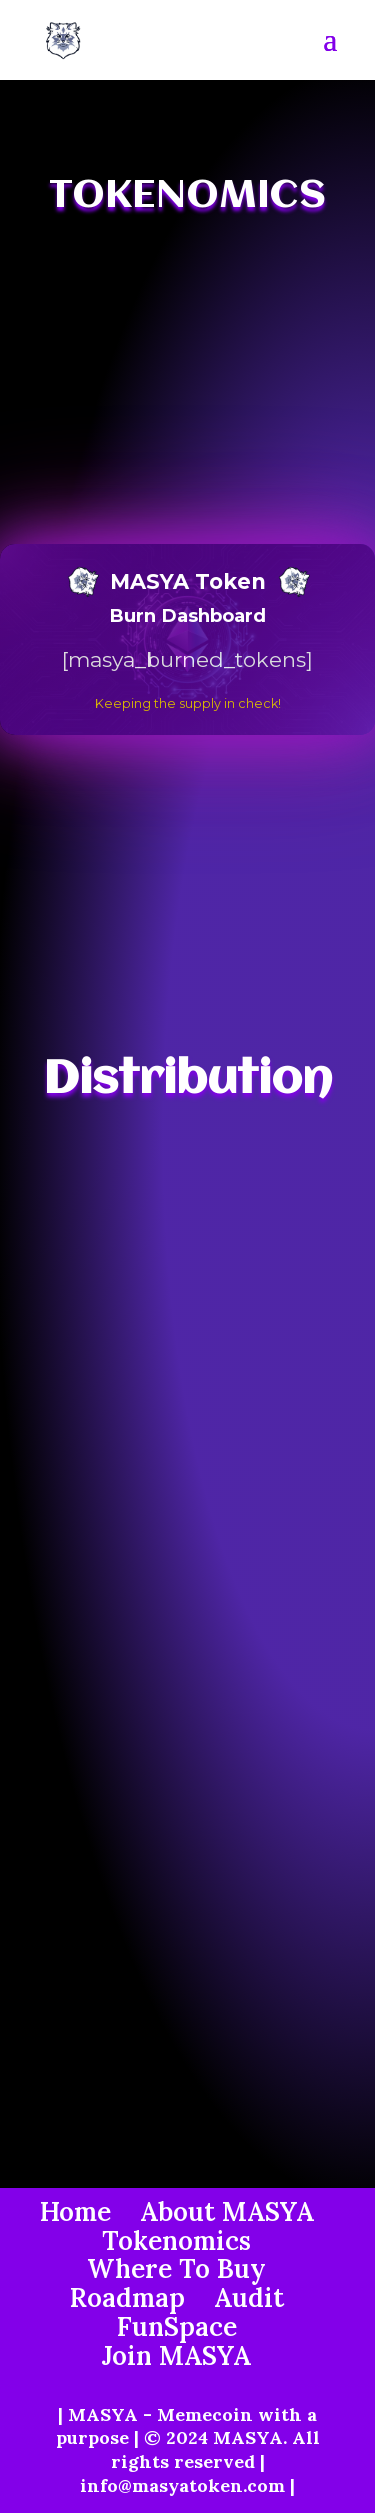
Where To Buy (176, 2268)
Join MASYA (176, 2355)
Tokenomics (176, 2240)
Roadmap (127, 2297)
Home (75, 2211)
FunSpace (177, 2326)
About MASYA (227, 2211)
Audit (249, 2297)
